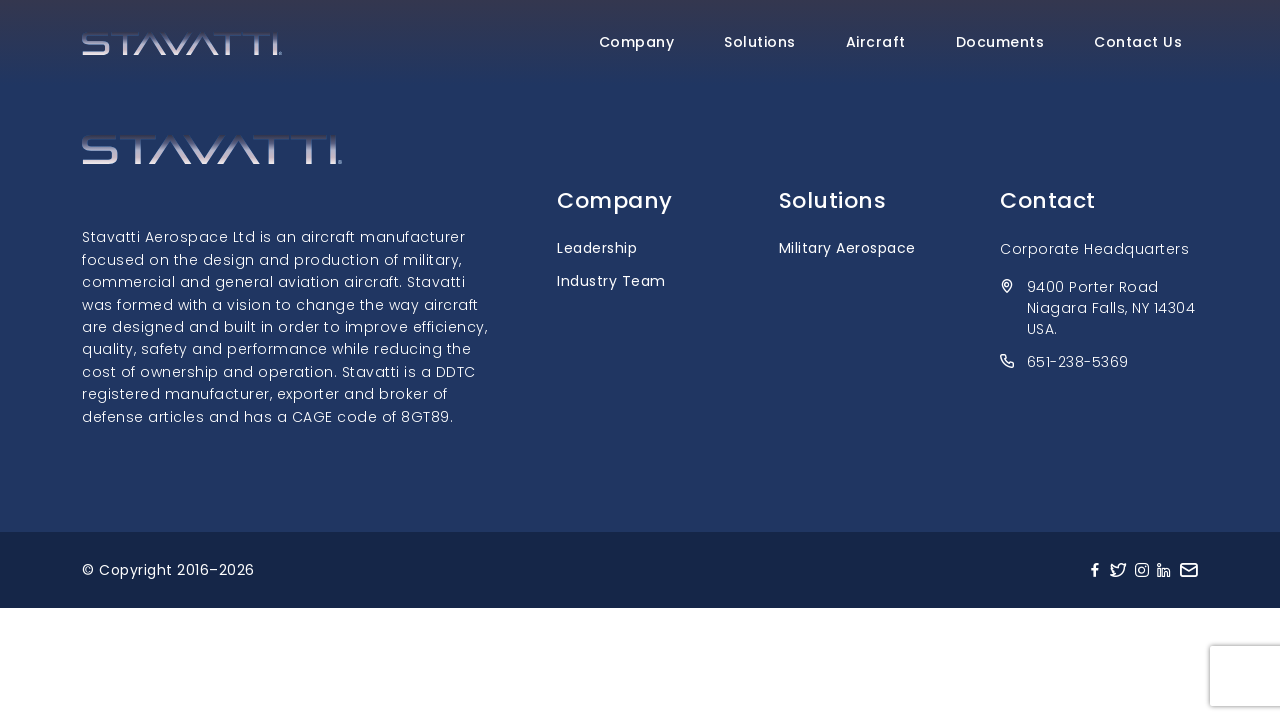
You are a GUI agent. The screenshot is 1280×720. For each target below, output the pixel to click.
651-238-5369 (1078, 362)
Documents (1000, 42)
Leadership (597, 248)
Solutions (760, 42)
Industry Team (611, 281)
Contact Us (1138, 42)
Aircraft (876, 42)
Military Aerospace (847, 248)
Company (637, 42)
